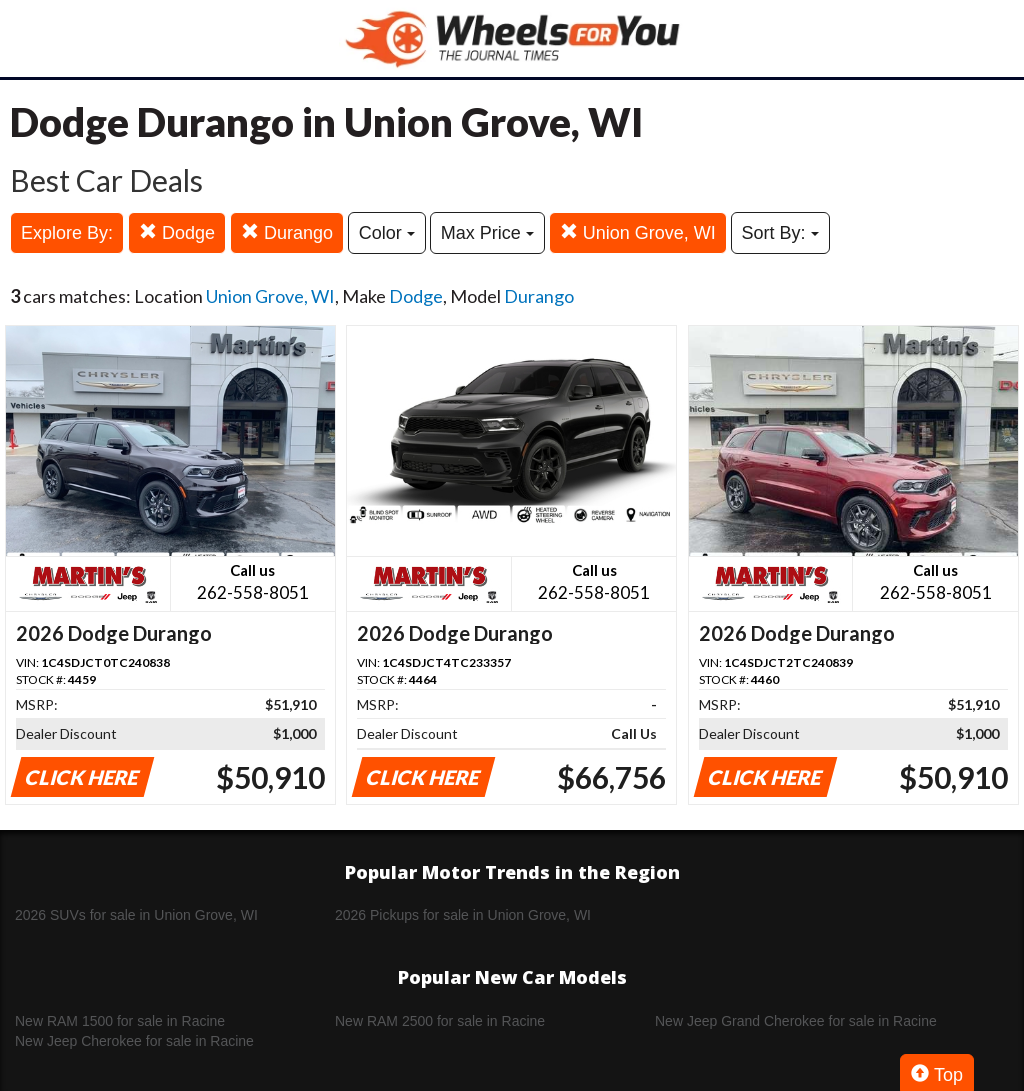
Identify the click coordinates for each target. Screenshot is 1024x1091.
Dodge (177, 232)
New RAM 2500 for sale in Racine (440, 1021)
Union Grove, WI (638, 232)
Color (387, 233)
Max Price (487, 233)
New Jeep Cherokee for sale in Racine (134, 1041)
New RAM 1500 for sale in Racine (120, 1021)
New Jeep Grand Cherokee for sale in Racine (796, 1021)
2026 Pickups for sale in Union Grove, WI (463, 915)
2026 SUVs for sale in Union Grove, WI (136, 915)
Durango (287, 232)
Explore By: (67, 233)
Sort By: (780, 233)
